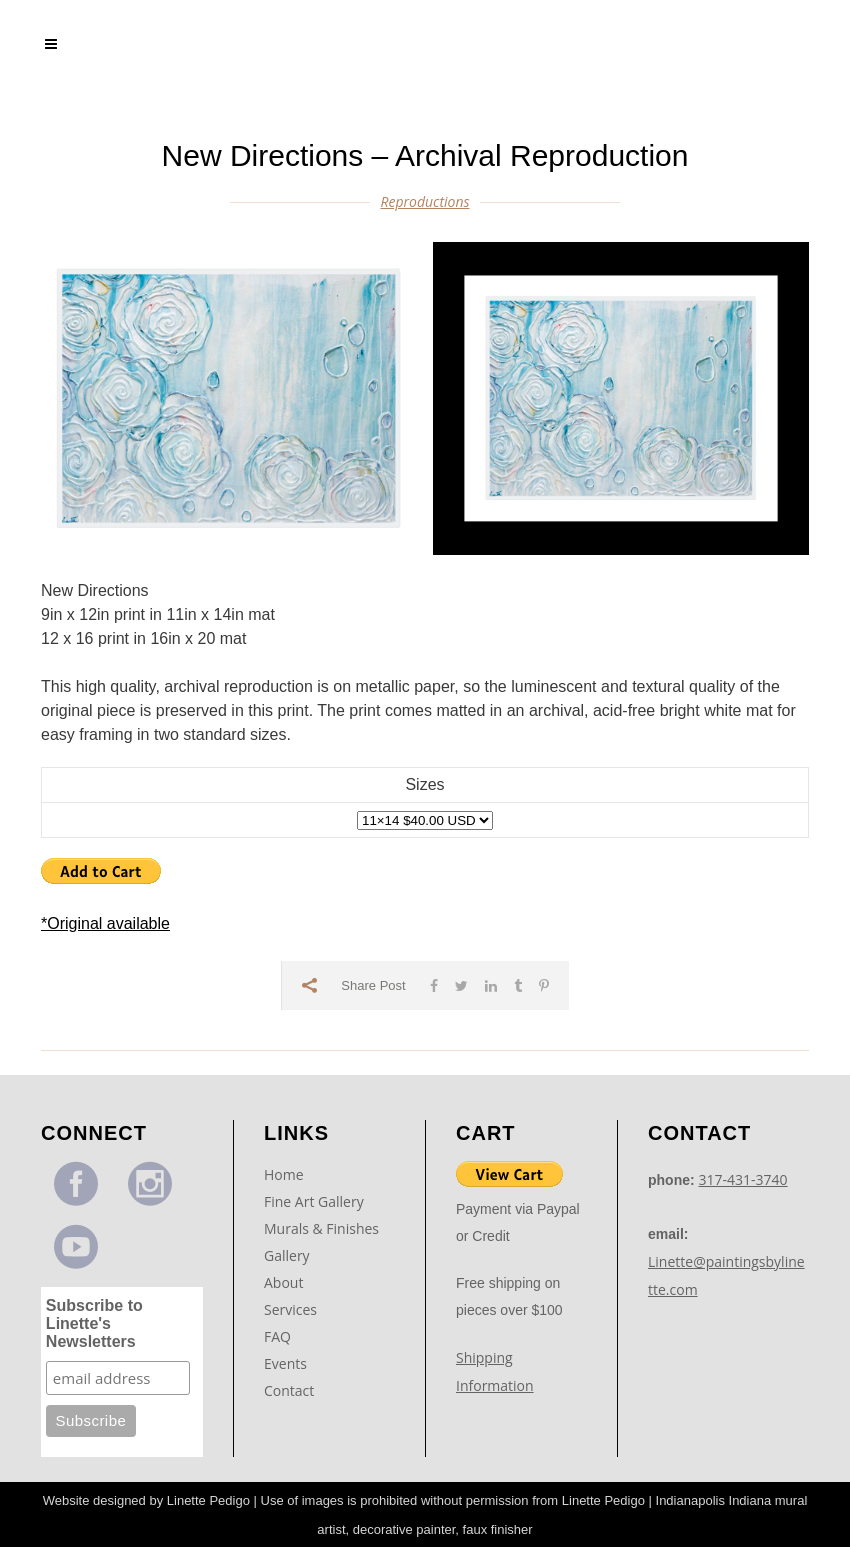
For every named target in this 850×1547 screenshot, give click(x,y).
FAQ (277, 1336)
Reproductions (424, 201)
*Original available (105, 923)
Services (290, 1309)
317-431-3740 (743, 1179)
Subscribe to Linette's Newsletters (94, 1323)
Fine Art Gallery (314, 1201)
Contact (289, 1390)
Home (284, 1174)
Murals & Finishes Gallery (321, 1242)
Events (285, 1363)
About (283, 1282)
